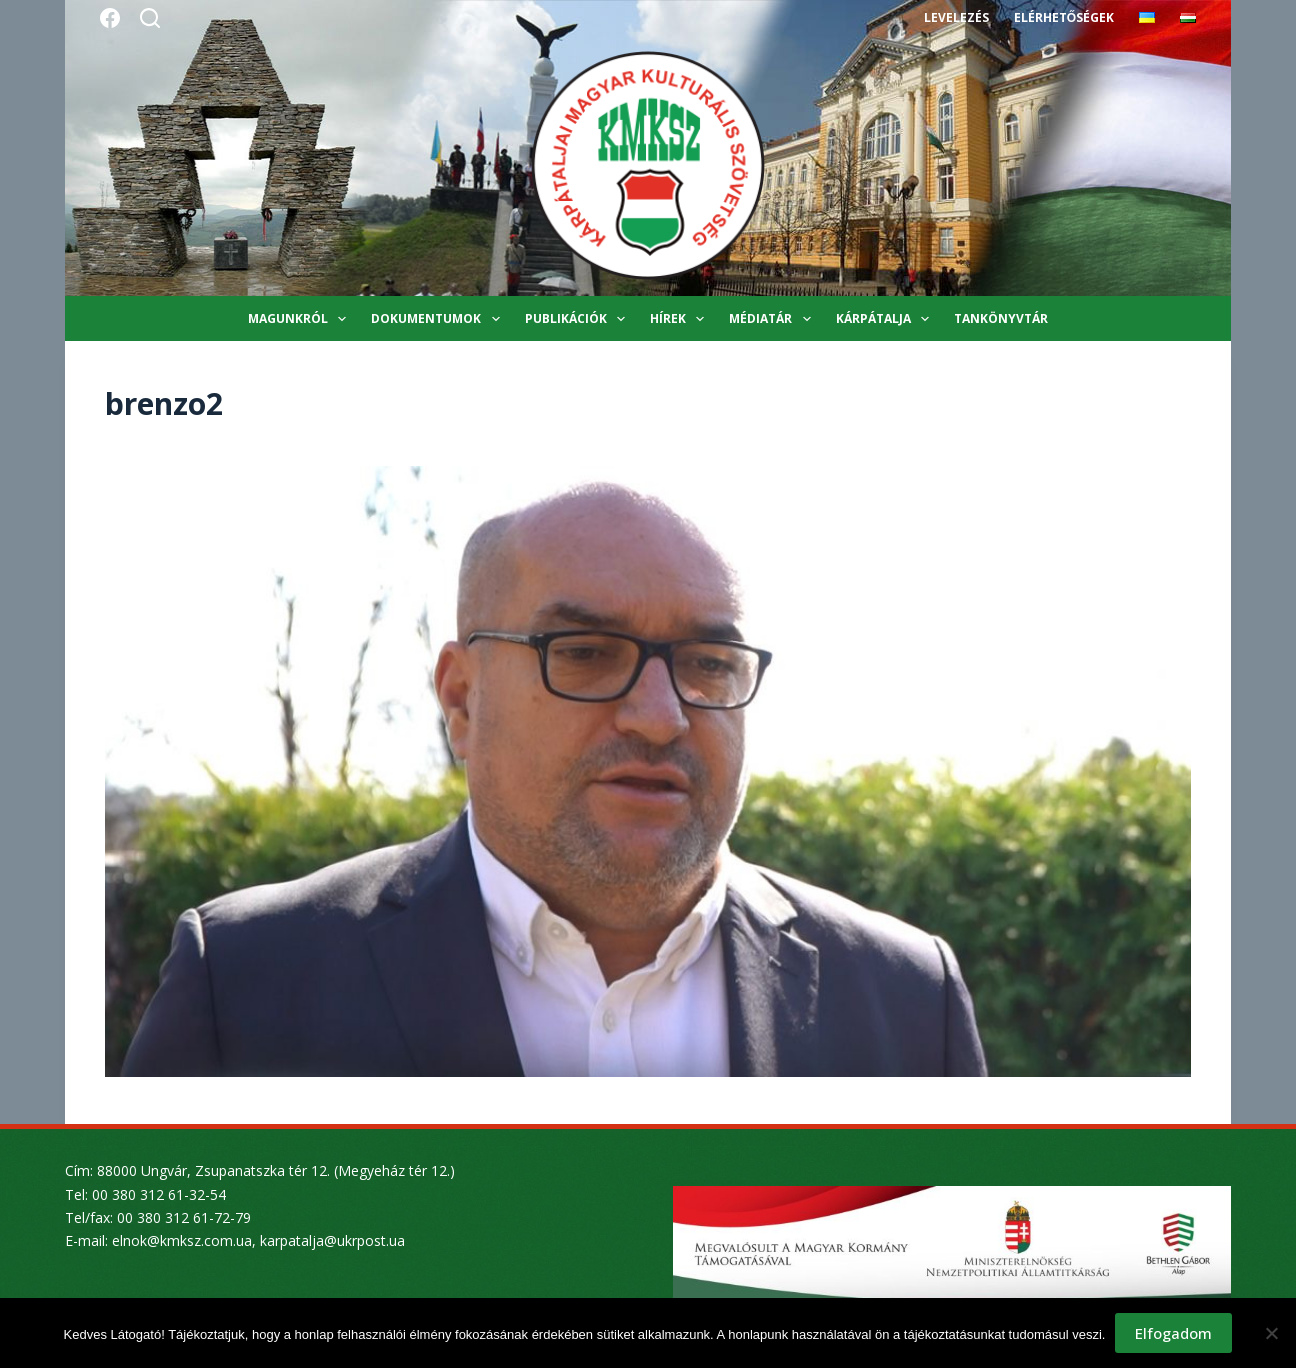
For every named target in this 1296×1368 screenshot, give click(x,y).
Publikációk (579, 319)
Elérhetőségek (1064, 17)
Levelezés (956, 17)
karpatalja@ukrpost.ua (332, 1240)
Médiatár (773, 319)
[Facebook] (110, 18)
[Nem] (1271, 1333)
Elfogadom (1173, 1333)
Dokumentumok (439, 319)
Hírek (681, 319)
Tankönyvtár (1001, 318)
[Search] (150, 18)
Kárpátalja (886, 319)
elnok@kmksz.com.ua (182, 1240)
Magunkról (301, 319)
